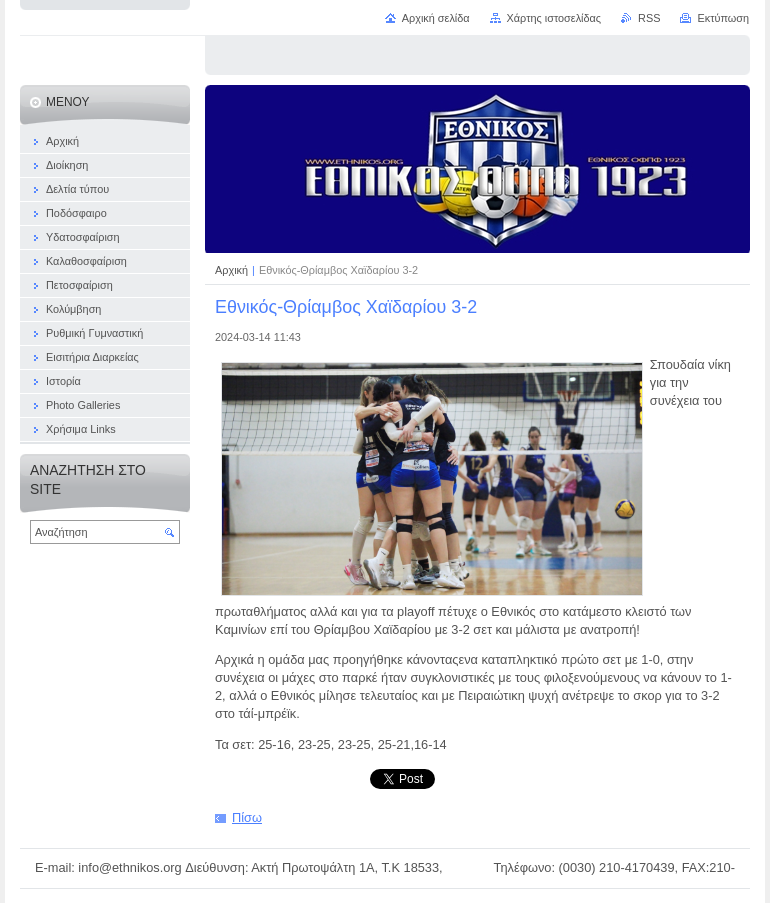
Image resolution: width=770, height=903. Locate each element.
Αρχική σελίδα (436, 18)
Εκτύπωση (723, 18)
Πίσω (247, 817)
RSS (649, 18)
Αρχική (233, 270)
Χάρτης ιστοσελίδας (554, 18)
